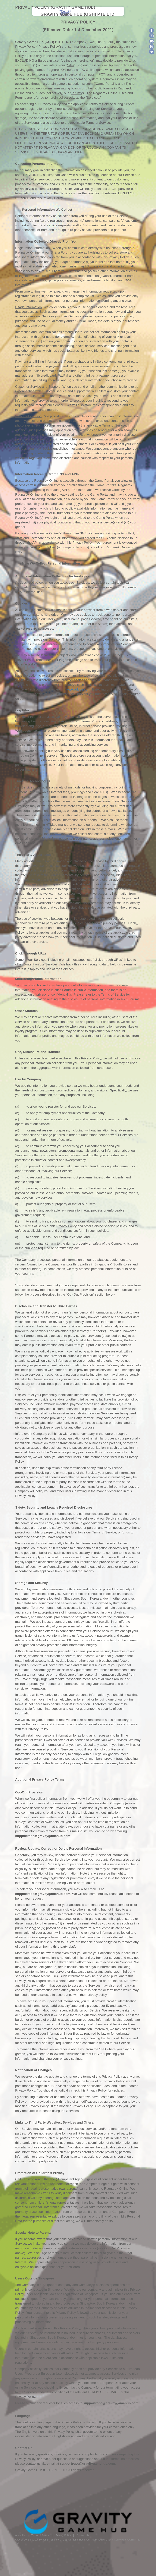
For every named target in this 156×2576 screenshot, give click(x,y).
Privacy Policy (63, 2535)
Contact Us (83, 2535)
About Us (20, 2535)
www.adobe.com (78, 689)
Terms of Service (40, 2535)
